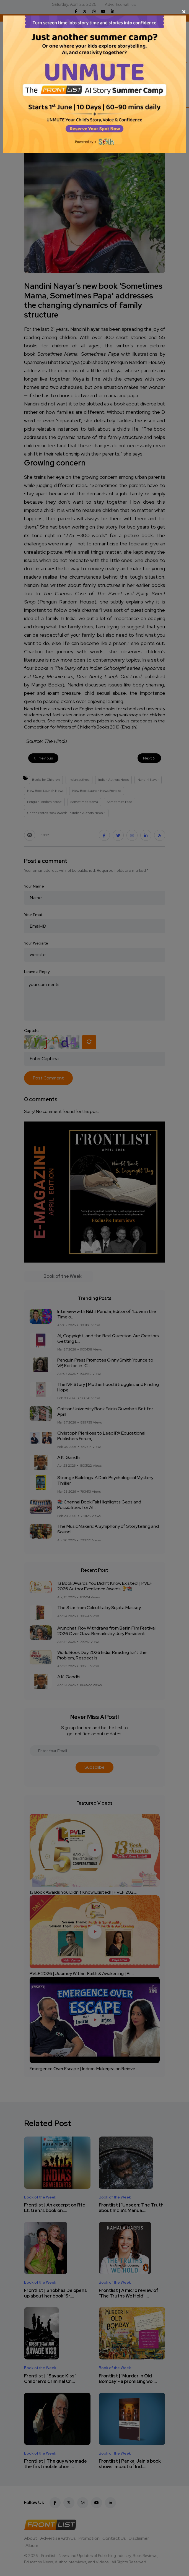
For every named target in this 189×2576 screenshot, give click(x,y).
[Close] (94, 11)
